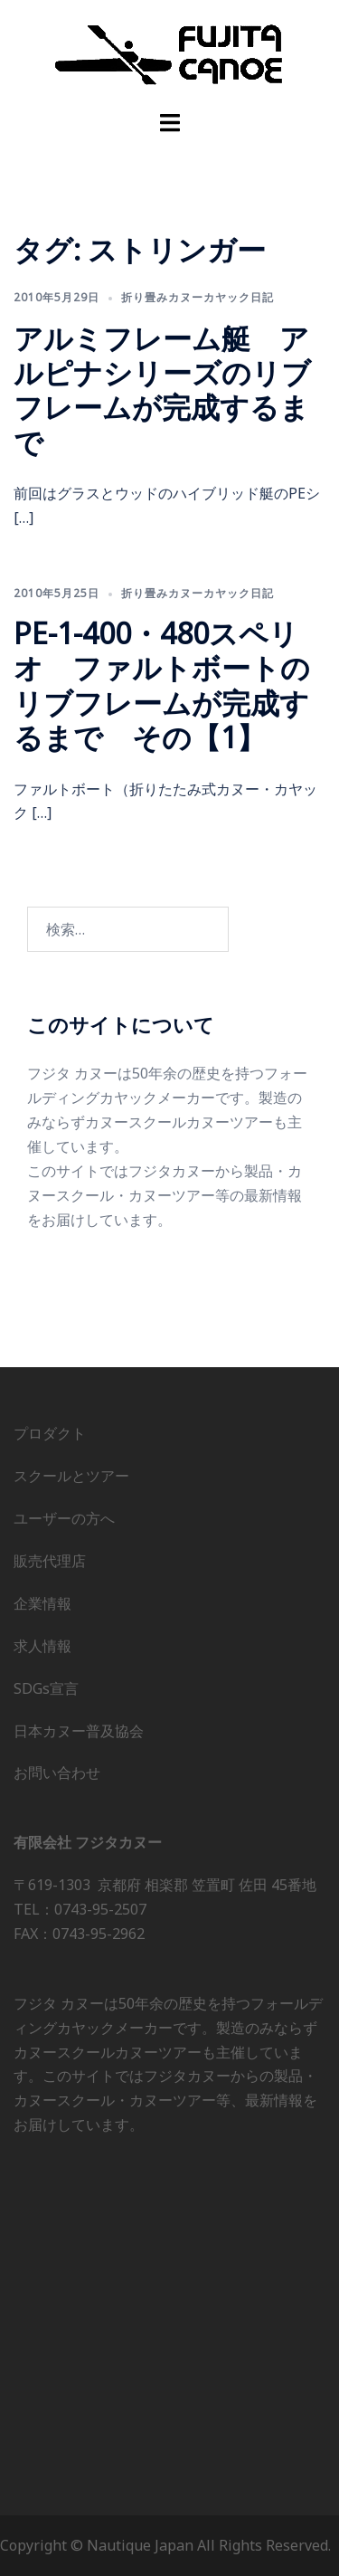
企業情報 (42, 1603)
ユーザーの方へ (64, 1518)
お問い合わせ (57, 1772)
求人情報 (42, 1646)
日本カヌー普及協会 (79, 1731)
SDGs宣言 (46, 1688)
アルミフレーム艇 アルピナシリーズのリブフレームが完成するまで (162, 389)
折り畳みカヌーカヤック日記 (197, 297)
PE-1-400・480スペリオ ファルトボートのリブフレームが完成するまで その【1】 (162, 684)
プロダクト (50, 1433)
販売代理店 (50, 1561)
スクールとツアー (71, 1476)
